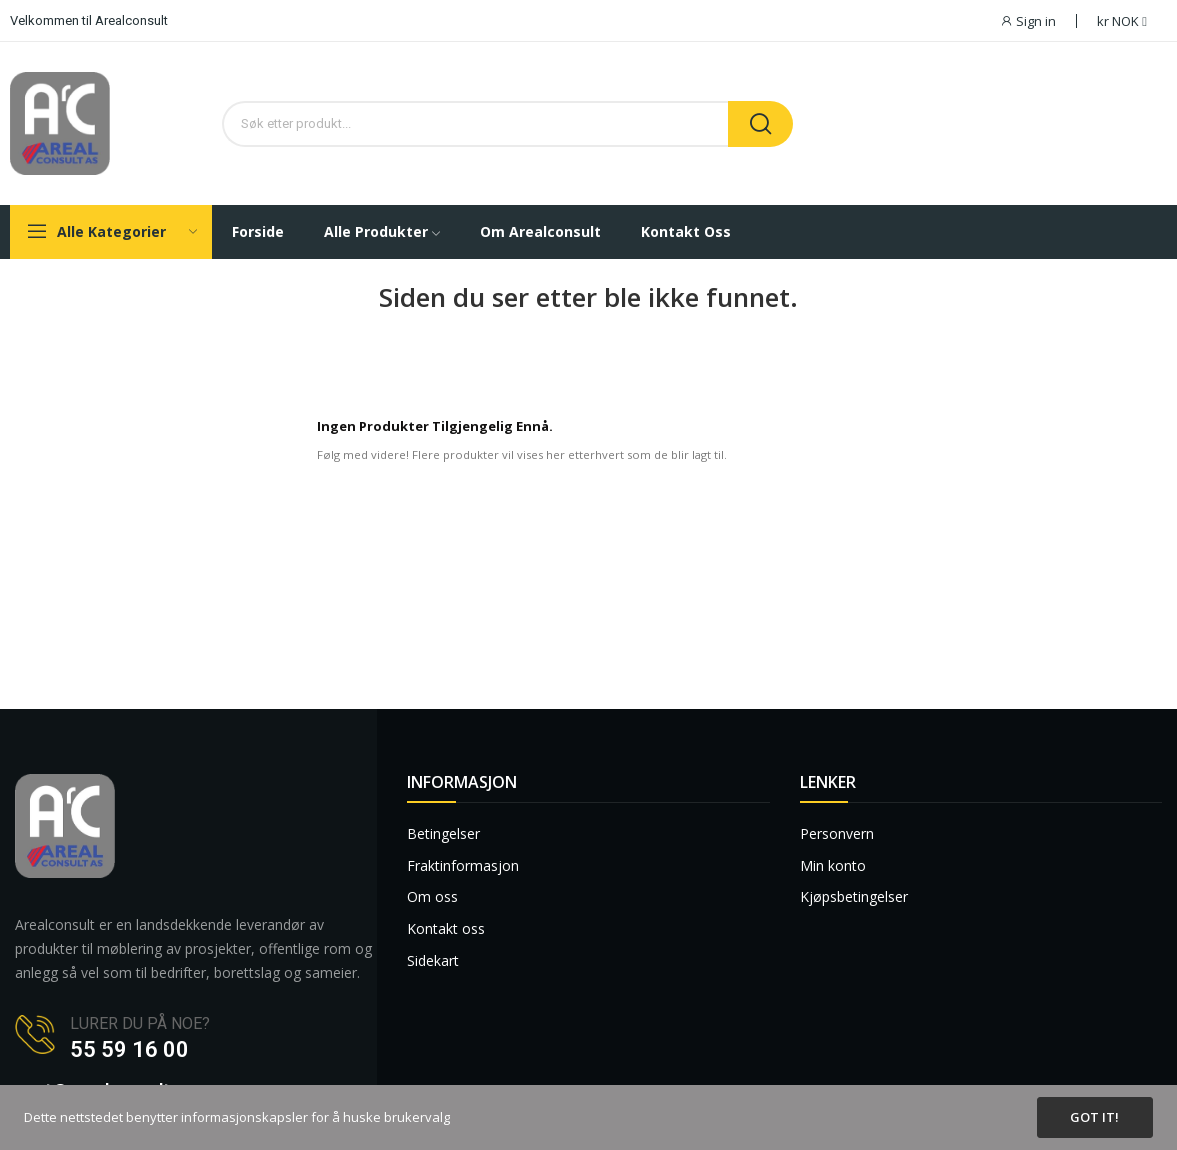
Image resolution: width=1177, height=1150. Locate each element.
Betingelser (443, 833)
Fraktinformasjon (463, 865)
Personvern (837, 833)
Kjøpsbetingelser (854, 896)
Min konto (833, 865)
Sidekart (433, 960)
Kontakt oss (446, 928)
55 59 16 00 (129, 1049)
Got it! (1094, 1117)
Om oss (432, 896)
